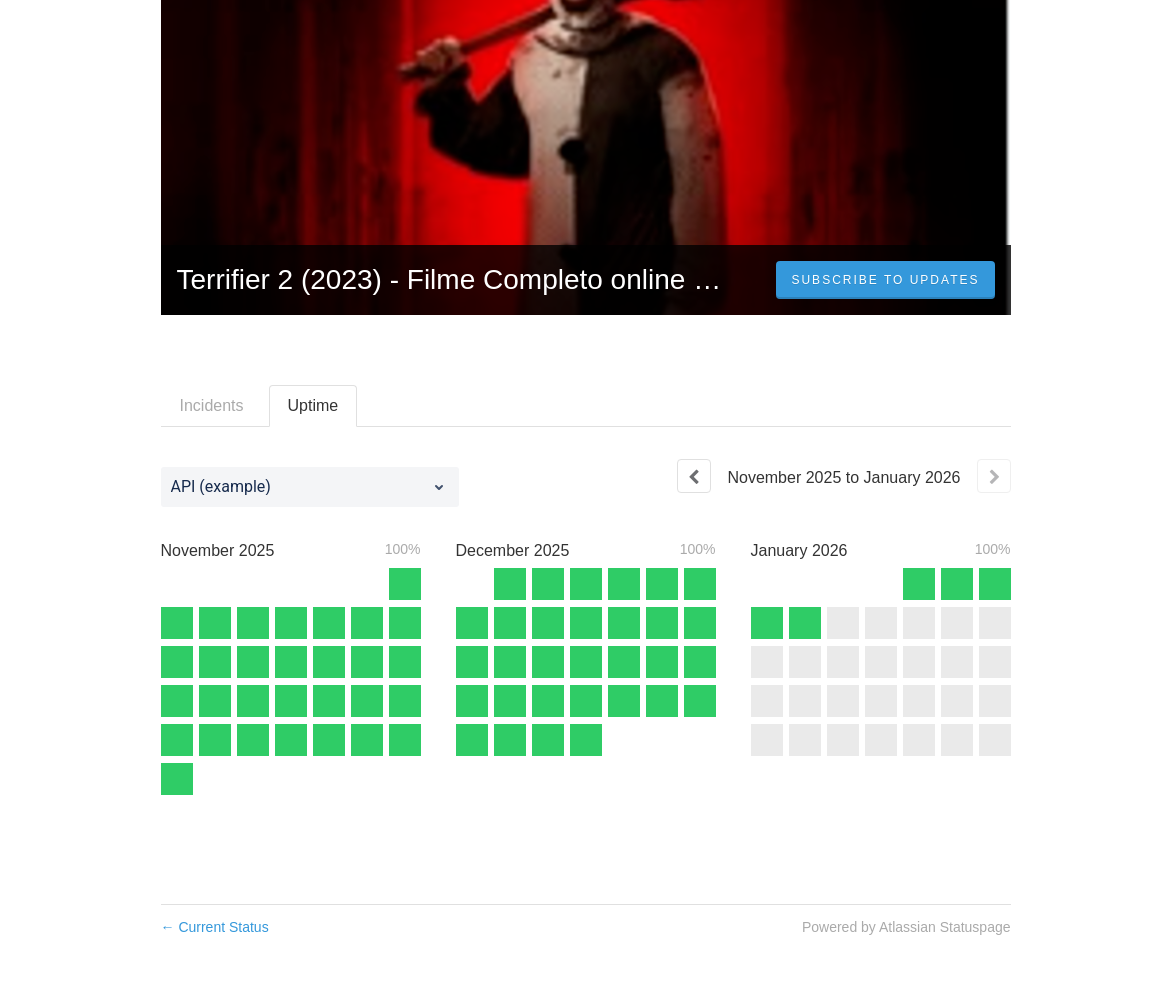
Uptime (313, 405)
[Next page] (994, 476)
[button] (885, 280)
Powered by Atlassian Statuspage (906, 927)
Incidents (212, 405)
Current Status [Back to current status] (215, 927)
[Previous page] (694, 476)
